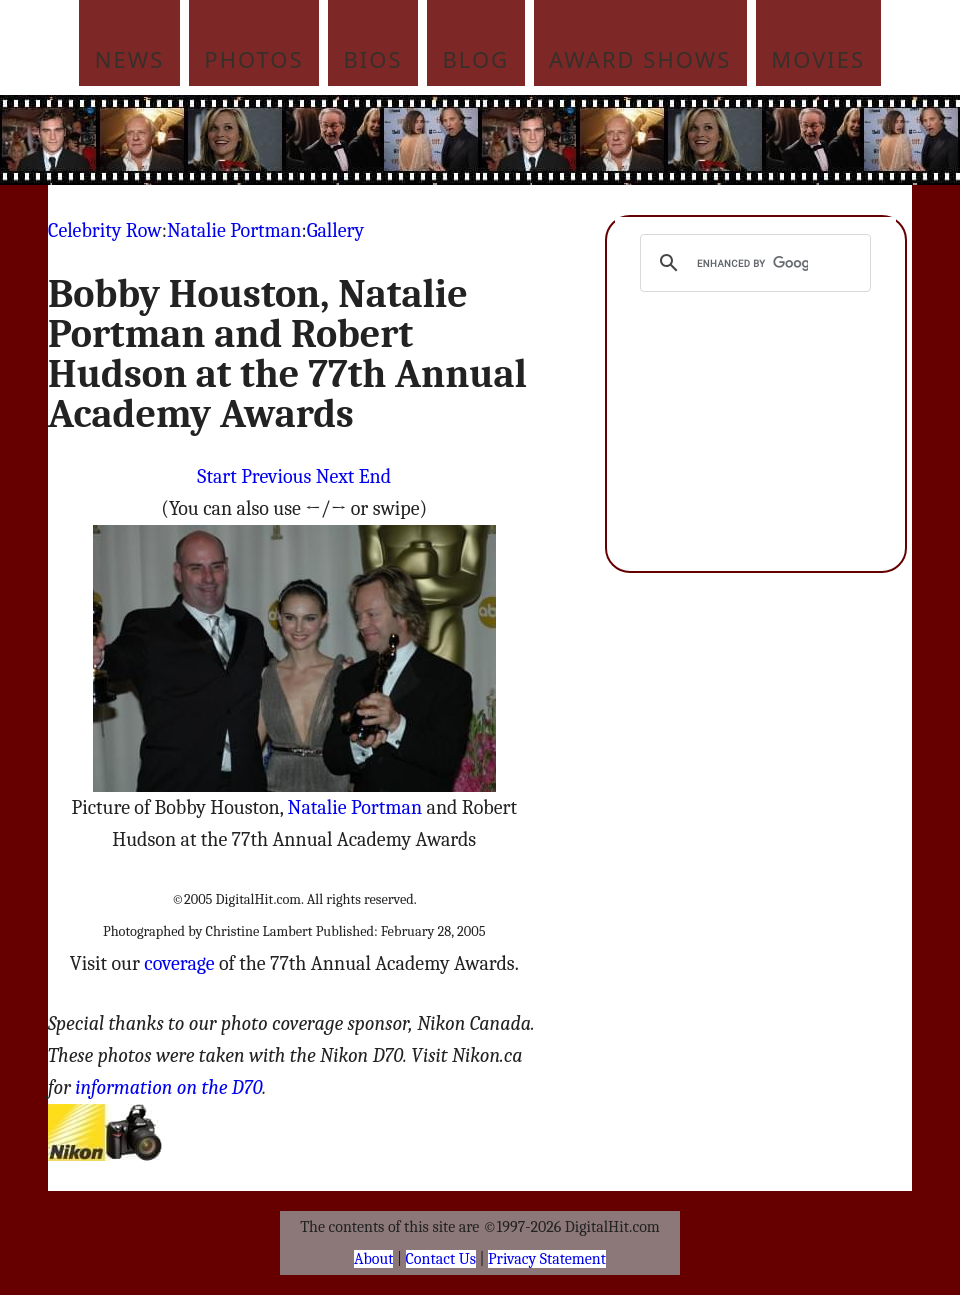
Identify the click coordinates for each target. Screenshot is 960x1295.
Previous (276, 476)
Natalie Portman (234, 230)
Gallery (335, 230)
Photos (253, 59)
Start (216, 476)
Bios (373, 59)
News (130, 59)
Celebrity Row (105, 230)
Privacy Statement (547, 1259)
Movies (818, 59)
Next (335, 476)
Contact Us (441, 1259)
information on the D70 (168, 1087)
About (373, 1259)
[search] (752, 263)
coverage (179, 963)
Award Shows (640, 59)
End (375, 476)
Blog (476, 59)
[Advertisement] (518, 140)
